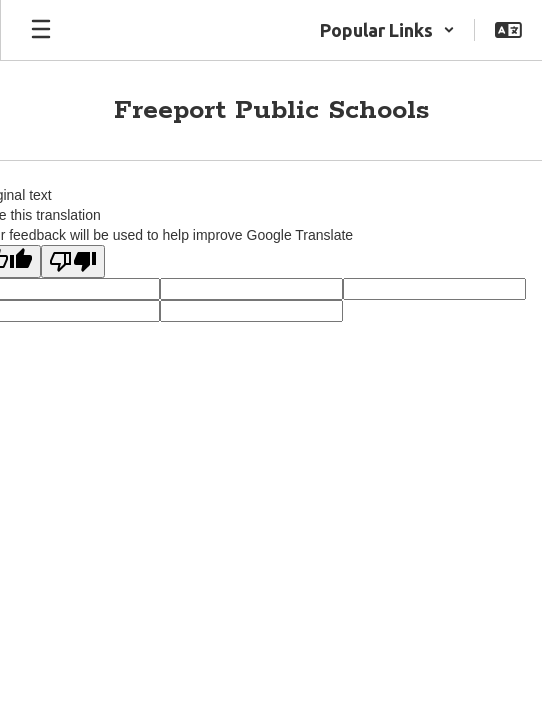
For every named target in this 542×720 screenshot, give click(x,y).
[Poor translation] (73, 261)
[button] (387, 30)
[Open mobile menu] (41, 30)
